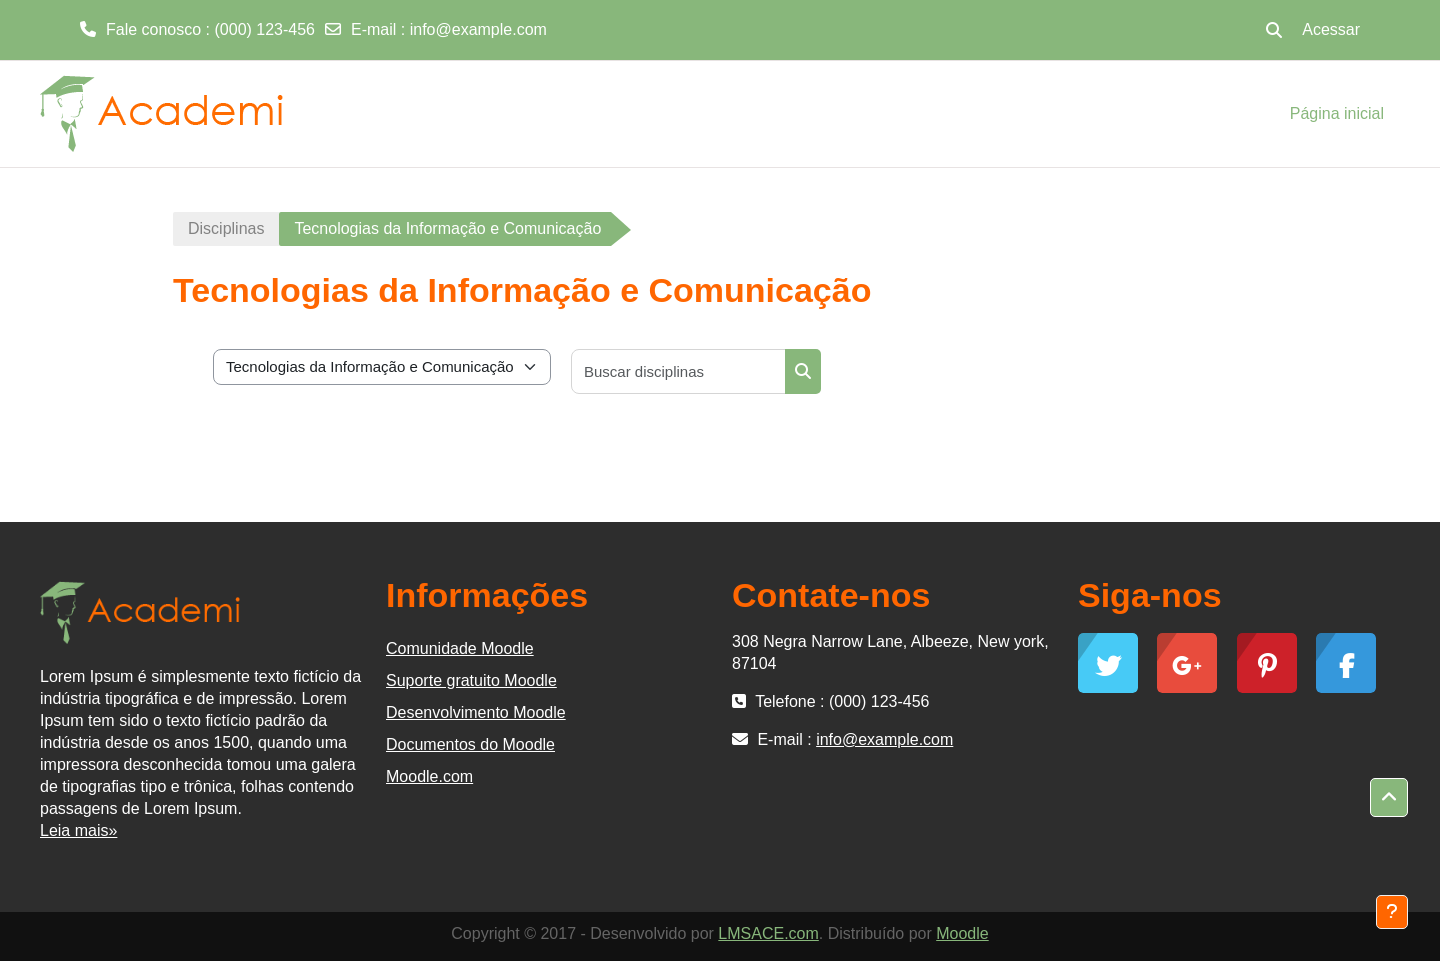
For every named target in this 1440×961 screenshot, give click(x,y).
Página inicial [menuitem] (1337, 113)
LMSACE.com (768, 933)
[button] (1274, 30)
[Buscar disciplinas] (679, 371)
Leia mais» (78, 830)
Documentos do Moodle (470, 744)
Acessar (1331, 29)
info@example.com (478, 29)
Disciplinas (226, 228)
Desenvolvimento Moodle (476, 712)
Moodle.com (429, 776)
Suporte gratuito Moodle (471, 680)
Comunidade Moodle (460, 648)
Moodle (962, 933)
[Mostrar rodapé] (1392, 912)
